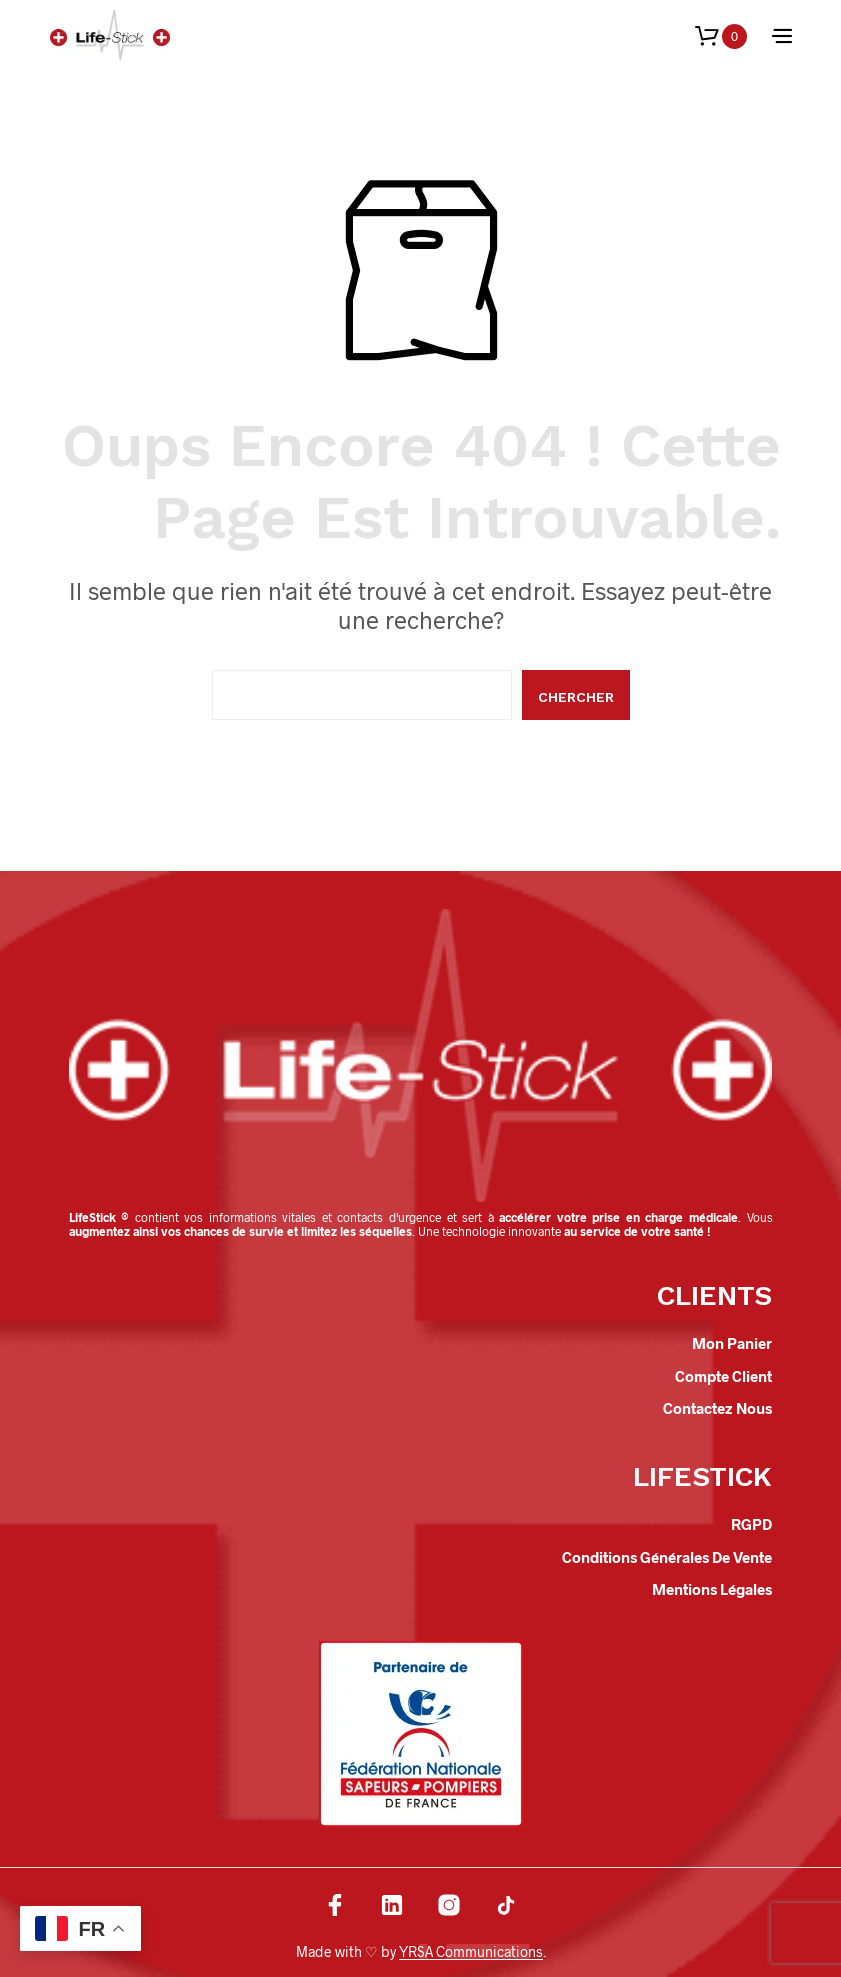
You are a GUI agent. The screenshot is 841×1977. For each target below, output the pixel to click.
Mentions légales (712, 1589)
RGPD (751, 1524)
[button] (721, 36)
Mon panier (732, 1343)
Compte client (723, 1376)
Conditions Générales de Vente (667, 1557)
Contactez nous (717, 1408)
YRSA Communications (471, 1952)
